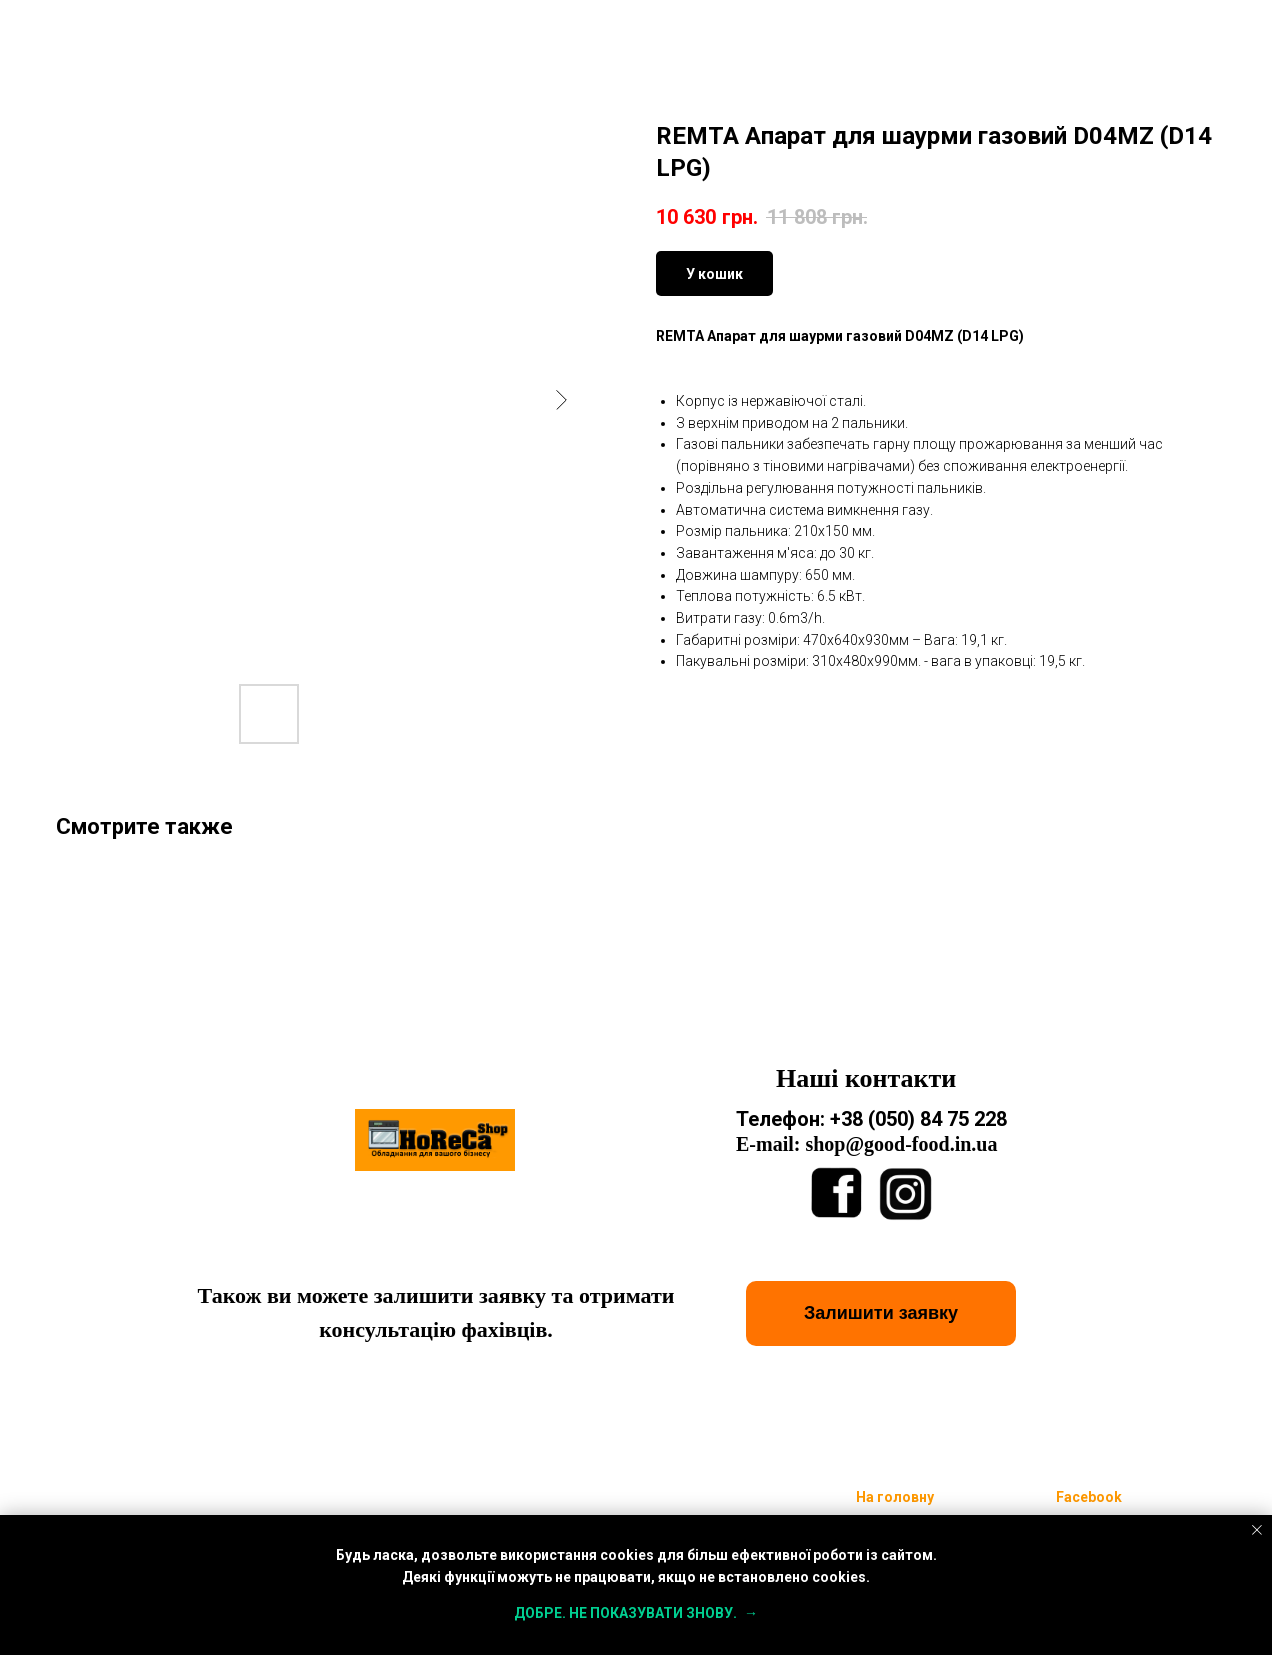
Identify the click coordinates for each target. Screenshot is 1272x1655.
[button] (881, 1313)
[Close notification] (1257, 1530)
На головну (895, 1497)
